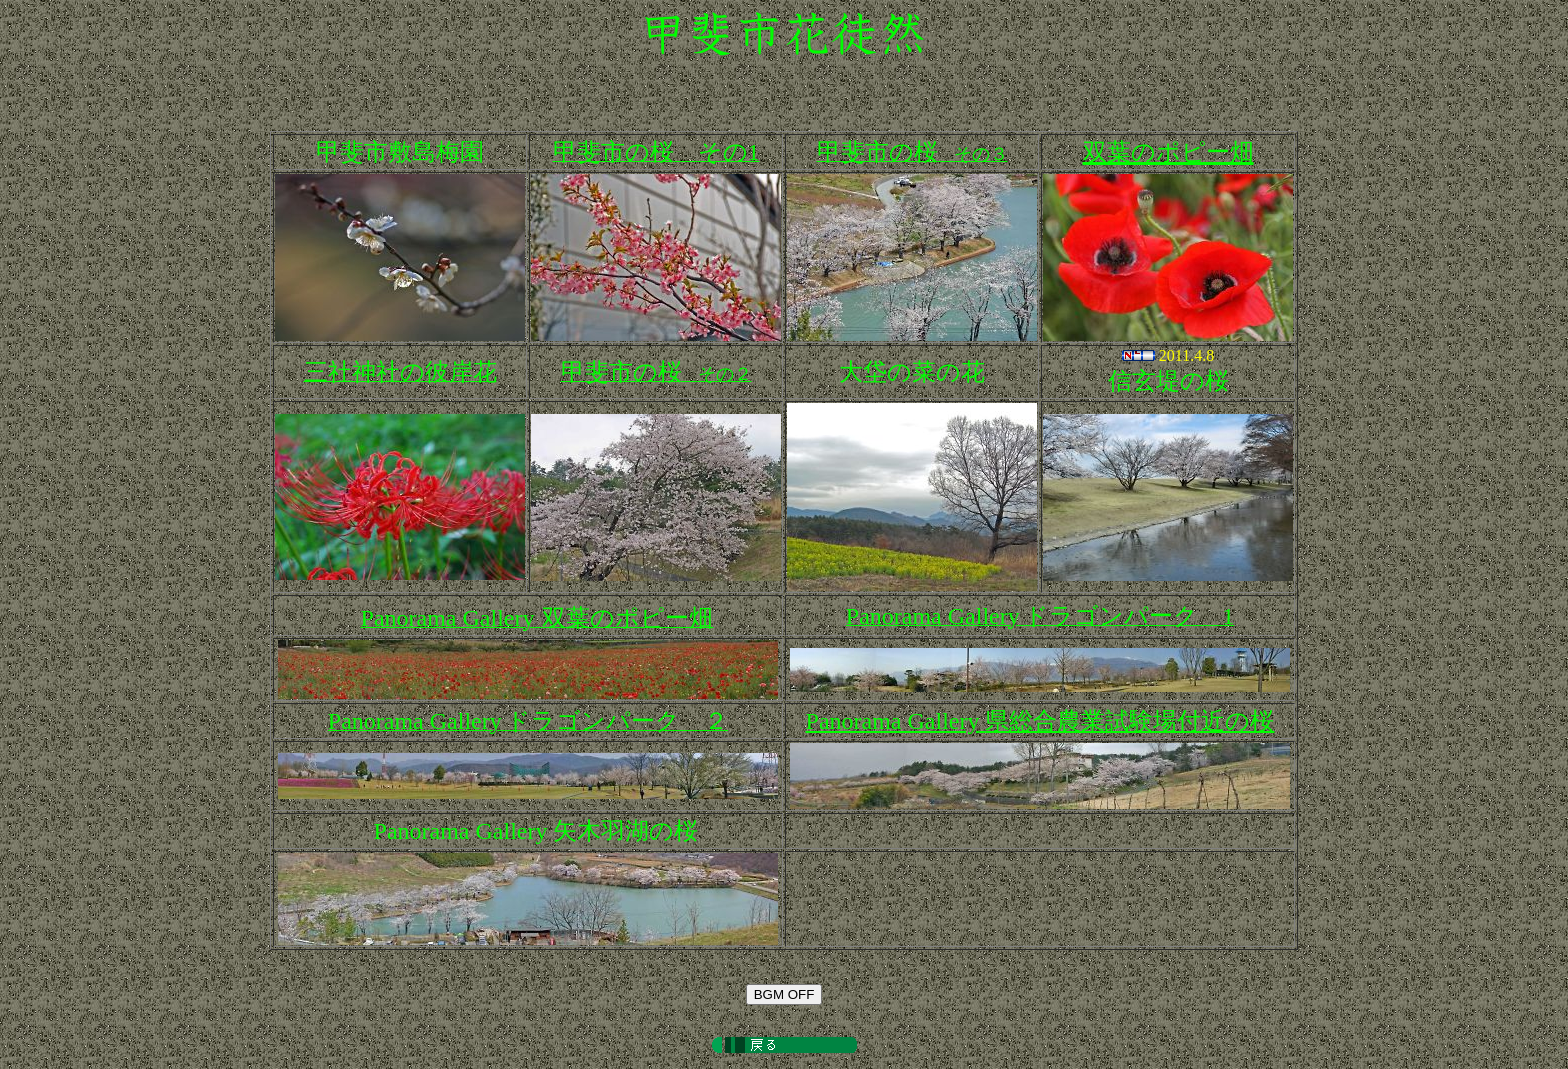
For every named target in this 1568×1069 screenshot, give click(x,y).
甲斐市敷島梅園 (400, 152)
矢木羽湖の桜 (536, 831)
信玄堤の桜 (1168, 381)
